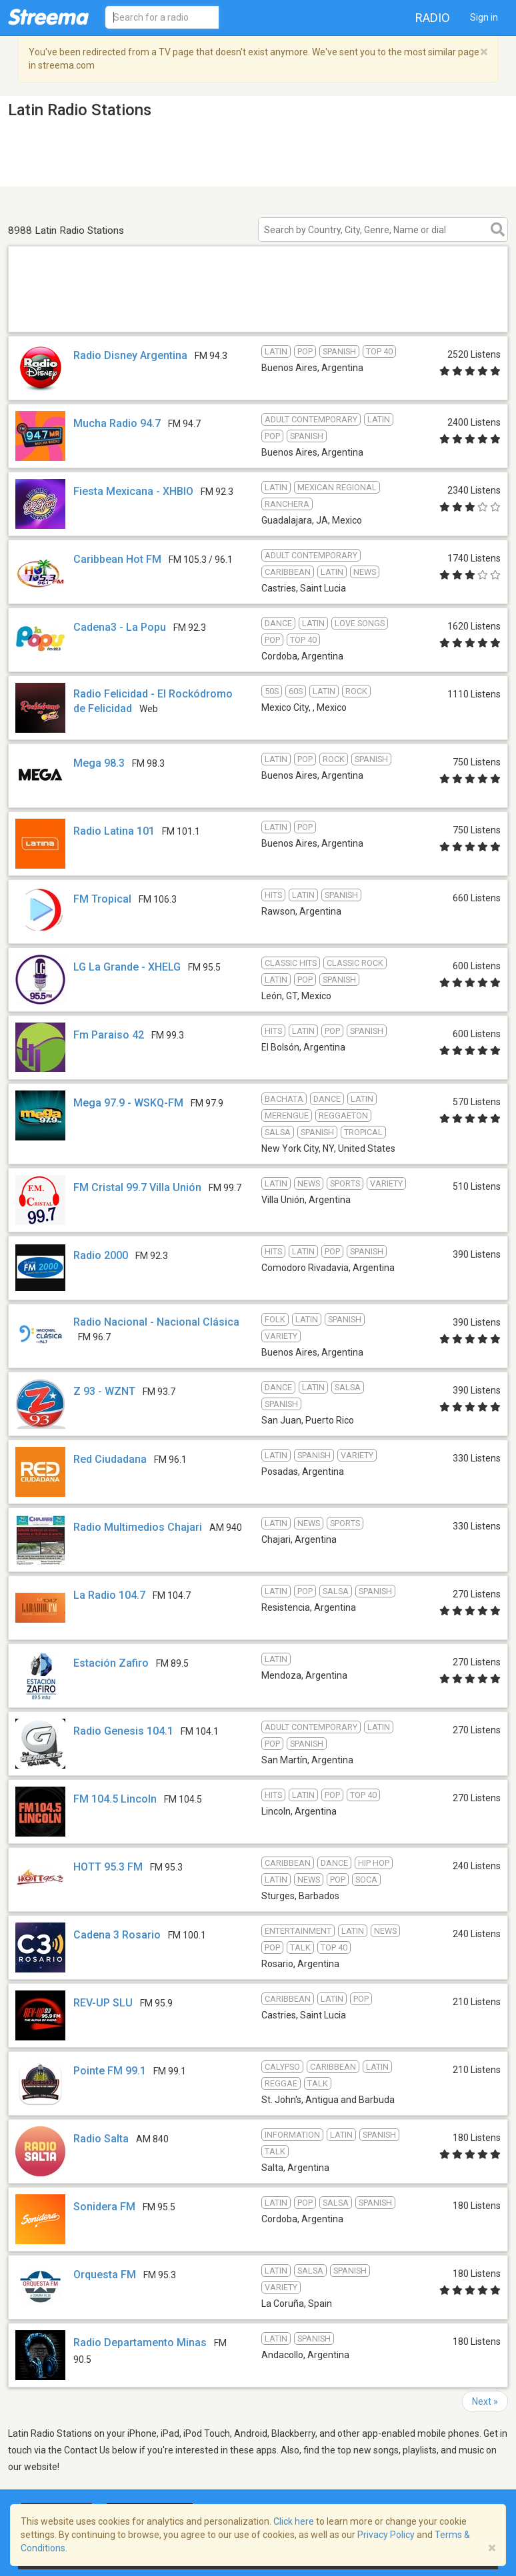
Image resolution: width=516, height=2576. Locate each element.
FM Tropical (102, 899)
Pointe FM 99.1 (109, 2070)
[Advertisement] (258, 314)
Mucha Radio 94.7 (117, 423)
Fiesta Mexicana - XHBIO (133, 491)
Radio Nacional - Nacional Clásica (156, 1322)
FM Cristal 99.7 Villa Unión (137, 1187)
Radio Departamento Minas (140, 2342)
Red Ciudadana (110, 1459)
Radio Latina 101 (114, 831)
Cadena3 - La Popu (119, 627)
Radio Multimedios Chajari (137, 1527)
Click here (293, 2521)
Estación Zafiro (111, 1663)
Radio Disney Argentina (130, 355)
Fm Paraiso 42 (108, 1035)
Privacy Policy (386, 2534)
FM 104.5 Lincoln (115, 1799)
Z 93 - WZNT (104, 1391)
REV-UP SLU (103, 2002)
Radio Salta (101, 2138)
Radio (432, 18)
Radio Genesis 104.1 (123, 1731)
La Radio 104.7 (109, 1595)
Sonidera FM (104, 2206)
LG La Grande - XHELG (127, 967)
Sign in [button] (484, 17)
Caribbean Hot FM (117, 559)
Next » (485, 2401)
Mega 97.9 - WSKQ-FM (128, 1102)
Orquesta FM (104, 2274)
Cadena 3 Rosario (117, 1935)
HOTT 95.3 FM (108, 1867)
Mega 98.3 (99, 763)
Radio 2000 (100, 1255)
